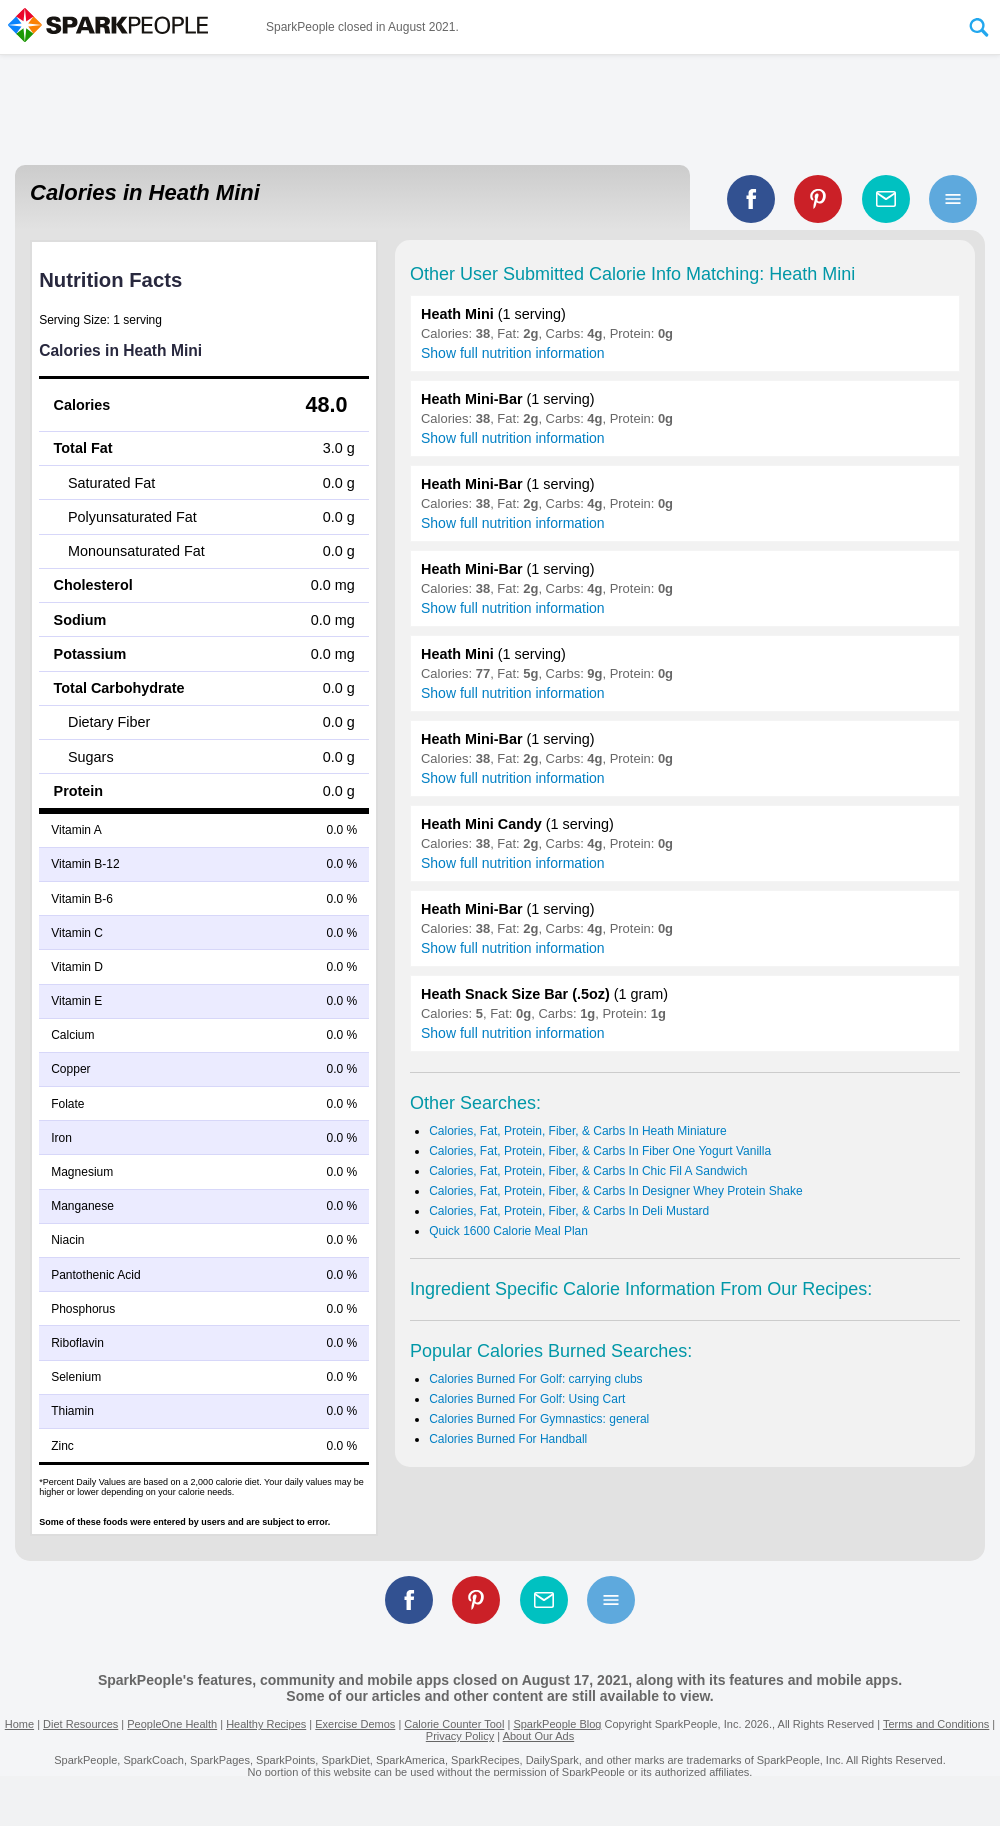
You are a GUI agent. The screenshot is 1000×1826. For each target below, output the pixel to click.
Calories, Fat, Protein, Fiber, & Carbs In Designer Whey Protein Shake (616, 1191)
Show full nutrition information (513, 353)
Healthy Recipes (266, 1724)
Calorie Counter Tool (454, 1724)
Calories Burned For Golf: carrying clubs (535, 1379)
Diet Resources (80, 1724)
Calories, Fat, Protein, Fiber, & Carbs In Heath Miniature (577, 1131)
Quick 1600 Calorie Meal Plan (508, 1231)
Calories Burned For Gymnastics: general (539, 1419)
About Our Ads (539, 1736)
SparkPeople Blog (557, 1724)
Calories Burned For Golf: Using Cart (527, 1399)
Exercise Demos (355, 1724)
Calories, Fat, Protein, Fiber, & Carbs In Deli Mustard (569, 1211)
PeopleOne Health (172, 1724)
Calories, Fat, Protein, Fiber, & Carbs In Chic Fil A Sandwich (588, 1171)
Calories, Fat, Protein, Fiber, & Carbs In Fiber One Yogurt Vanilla (600, 1151)
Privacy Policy (460, 1736)
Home (19, 1724)
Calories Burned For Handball (508, 1439)
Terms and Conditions (936, 1724)
